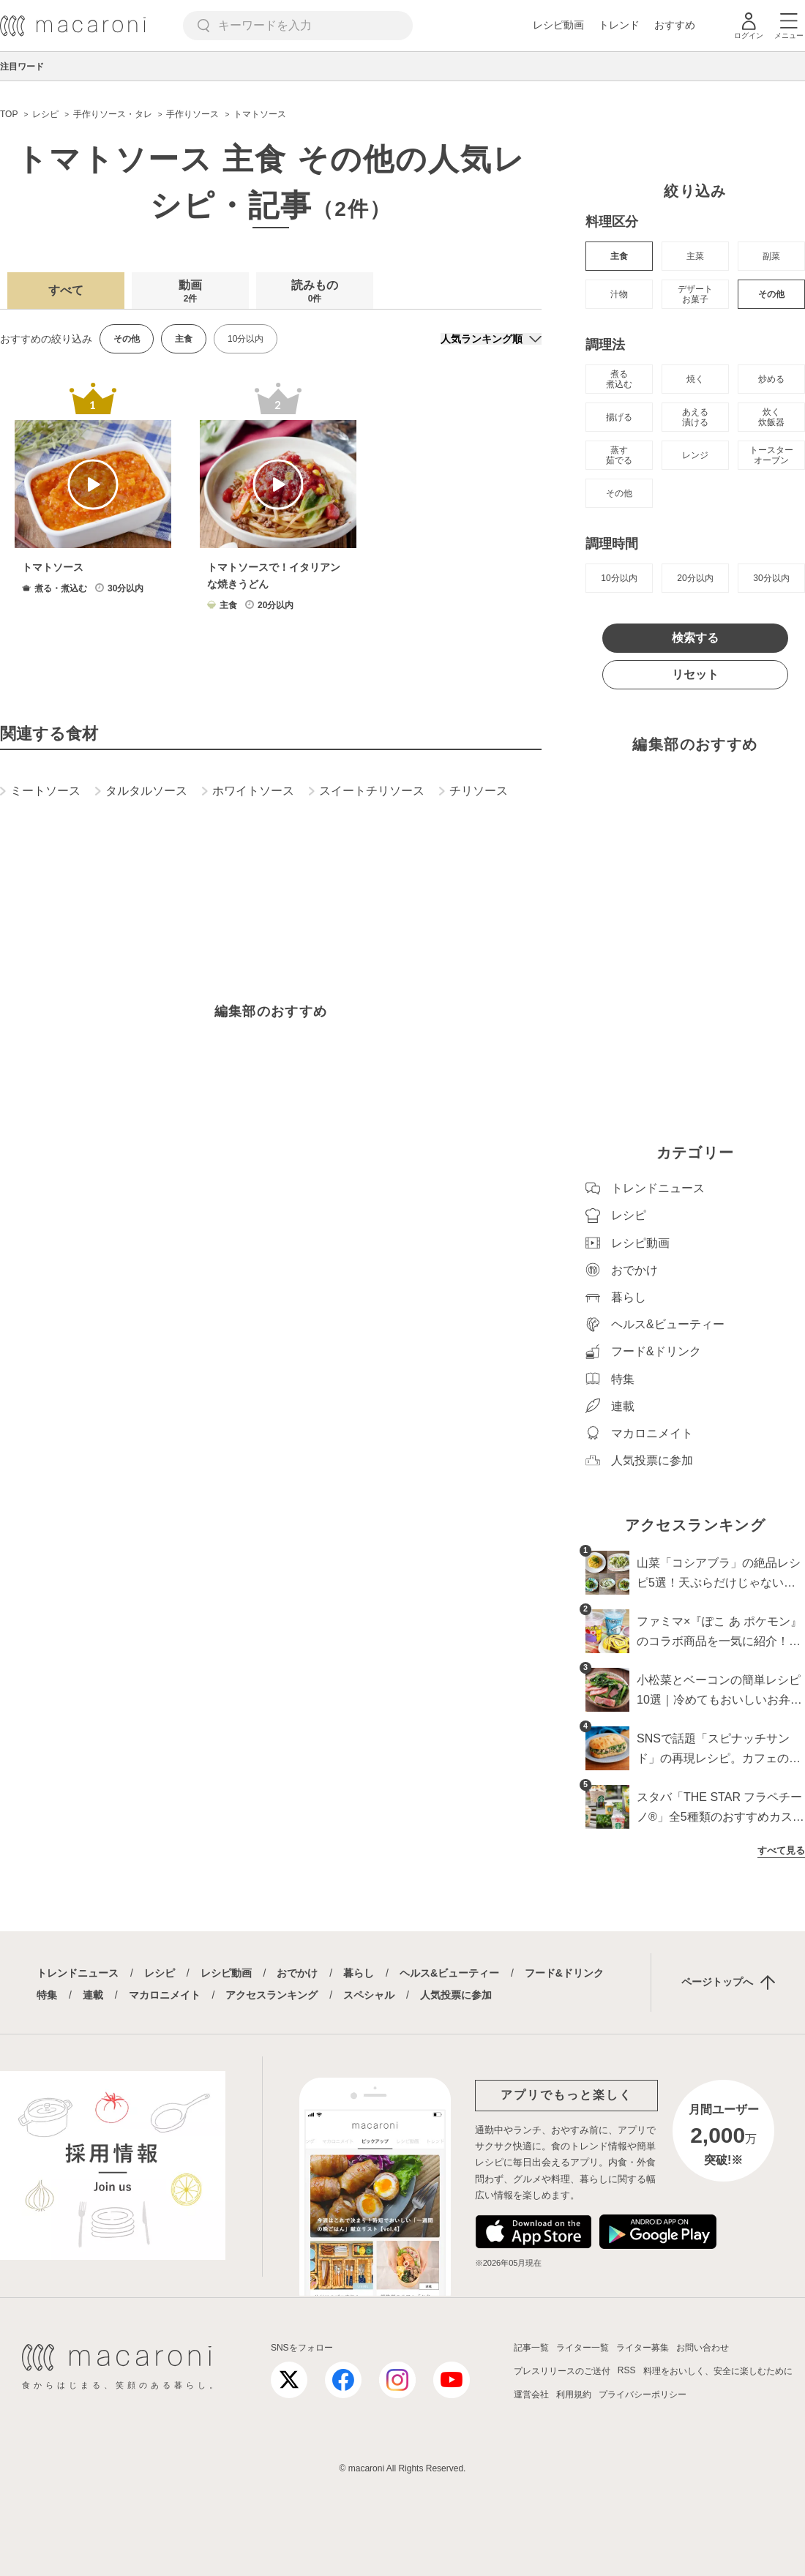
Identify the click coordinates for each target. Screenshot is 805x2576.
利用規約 (573, 2394)
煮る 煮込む (619, 379)
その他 (771, 294)
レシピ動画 (558, 25)
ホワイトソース (248, 791)
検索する (695, 638)
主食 (619, 256)
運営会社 (531, 2394)
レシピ (159, 1973)
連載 (93, 1995)
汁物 (619, 294)
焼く (695, 379)
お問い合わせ (702, 2348)
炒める (771, 379)
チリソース (473, 791)
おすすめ (674, 25)
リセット (695, 674)
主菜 (695, 256)
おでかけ (297, 1973)
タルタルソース (141, 791)
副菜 (771, 256)
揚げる (619, 417)
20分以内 (695, 578)
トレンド (619, 25)
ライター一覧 (582, 2348)
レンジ (695, 455)
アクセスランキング (271, 1995)
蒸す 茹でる (619, 455)
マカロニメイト (165, 1995)
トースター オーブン (771, 455)
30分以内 (771, 578)
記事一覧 (531, 2348)
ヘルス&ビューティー (449, 1973)
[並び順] (491, 339)
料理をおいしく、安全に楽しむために (718, 2371)
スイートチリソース (366, 791)
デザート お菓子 (695, 294)
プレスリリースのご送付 (562, 2371)
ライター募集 (642, 2348)
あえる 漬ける (695, 417)
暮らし (358, 1973)
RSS (627, 2370)
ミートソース (40, 791)
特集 (47, 1995)
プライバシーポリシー (642, 2394)
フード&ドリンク (564, 1973)
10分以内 (245, 339)
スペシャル (368, 1995)
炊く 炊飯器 (771, 417)
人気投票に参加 (456, 1995)
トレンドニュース (78, 1973)
